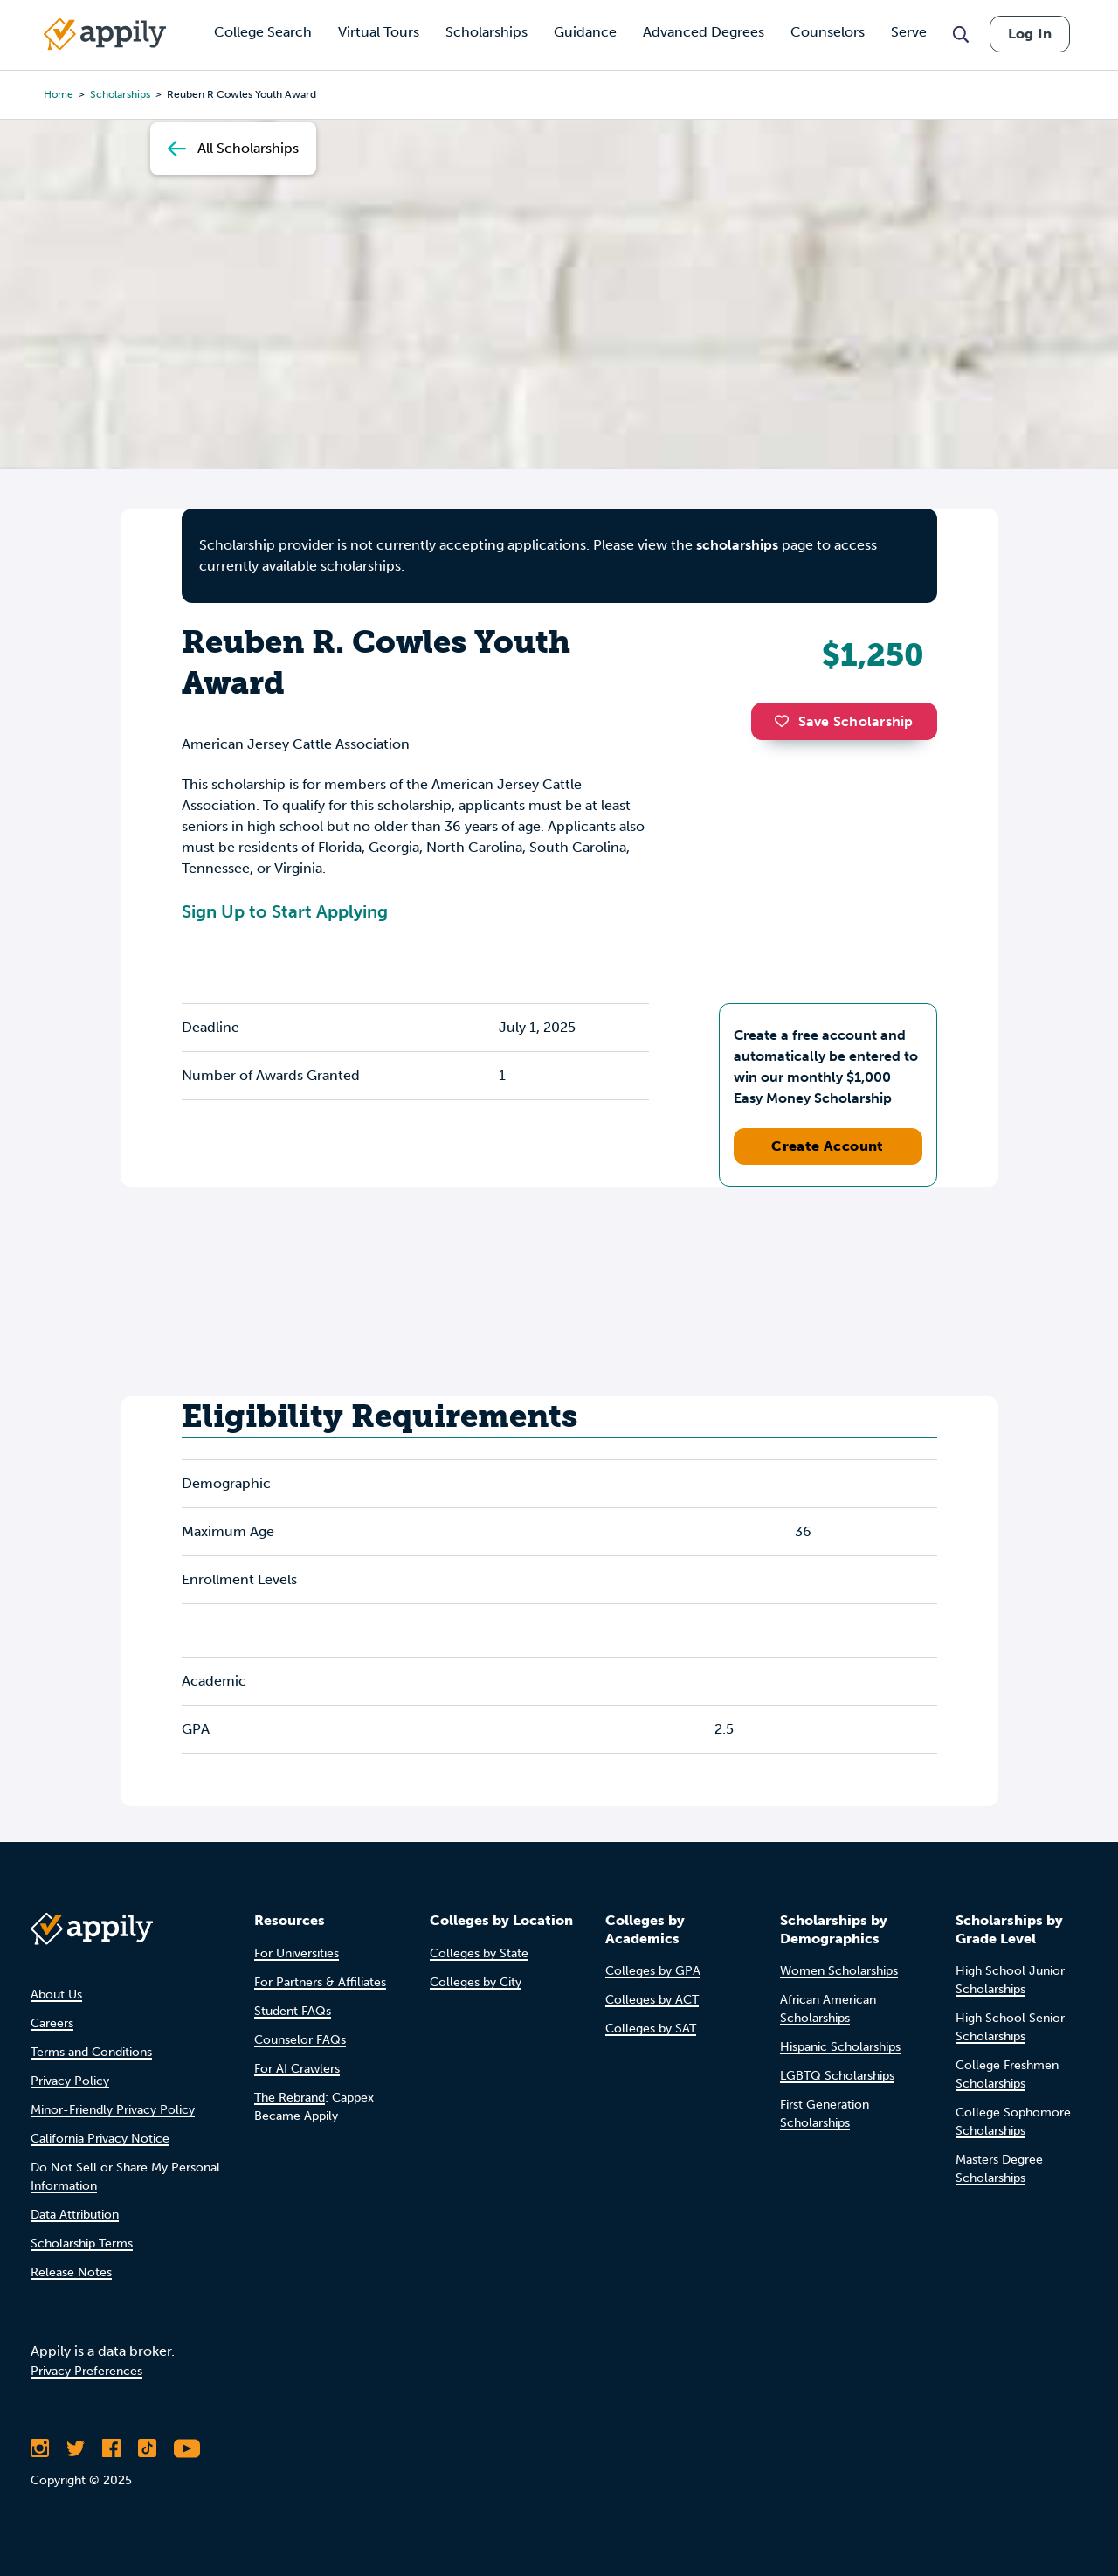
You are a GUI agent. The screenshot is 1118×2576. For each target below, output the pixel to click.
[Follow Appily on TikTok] (147, 2448)
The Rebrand (289, 2097)
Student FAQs (292, 2011)
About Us (56, 1994)
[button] (786, 721)
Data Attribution (75, 2214)
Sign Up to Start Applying (285, 911)
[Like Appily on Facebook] (111, 2448)
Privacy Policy (70, 2081)
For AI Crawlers (297, 2068)
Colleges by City (475, 1982)
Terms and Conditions (91, 2052)
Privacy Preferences (86, 2371)
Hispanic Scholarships (840, 2046)
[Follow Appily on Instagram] (40, 2448)
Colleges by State (479, 1953)
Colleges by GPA (652, 1970)
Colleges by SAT (650, 2028)
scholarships (737, 545)
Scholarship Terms (82, 2243)
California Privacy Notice (100, 2138)
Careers (52, 2023)
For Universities (296, 1953)
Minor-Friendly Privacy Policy (113, 2109)
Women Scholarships (839, 1970)
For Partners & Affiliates (320, 1982)
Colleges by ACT (652, 1999)
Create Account (827, 1146)
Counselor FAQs (300, 2039)
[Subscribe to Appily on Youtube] (187, 2448)
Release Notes (71, 2272)
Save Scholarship (844, 721)
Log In (1030, 33)
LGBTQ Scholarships (837, 2075)
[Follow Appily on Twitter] (75, 2448)
